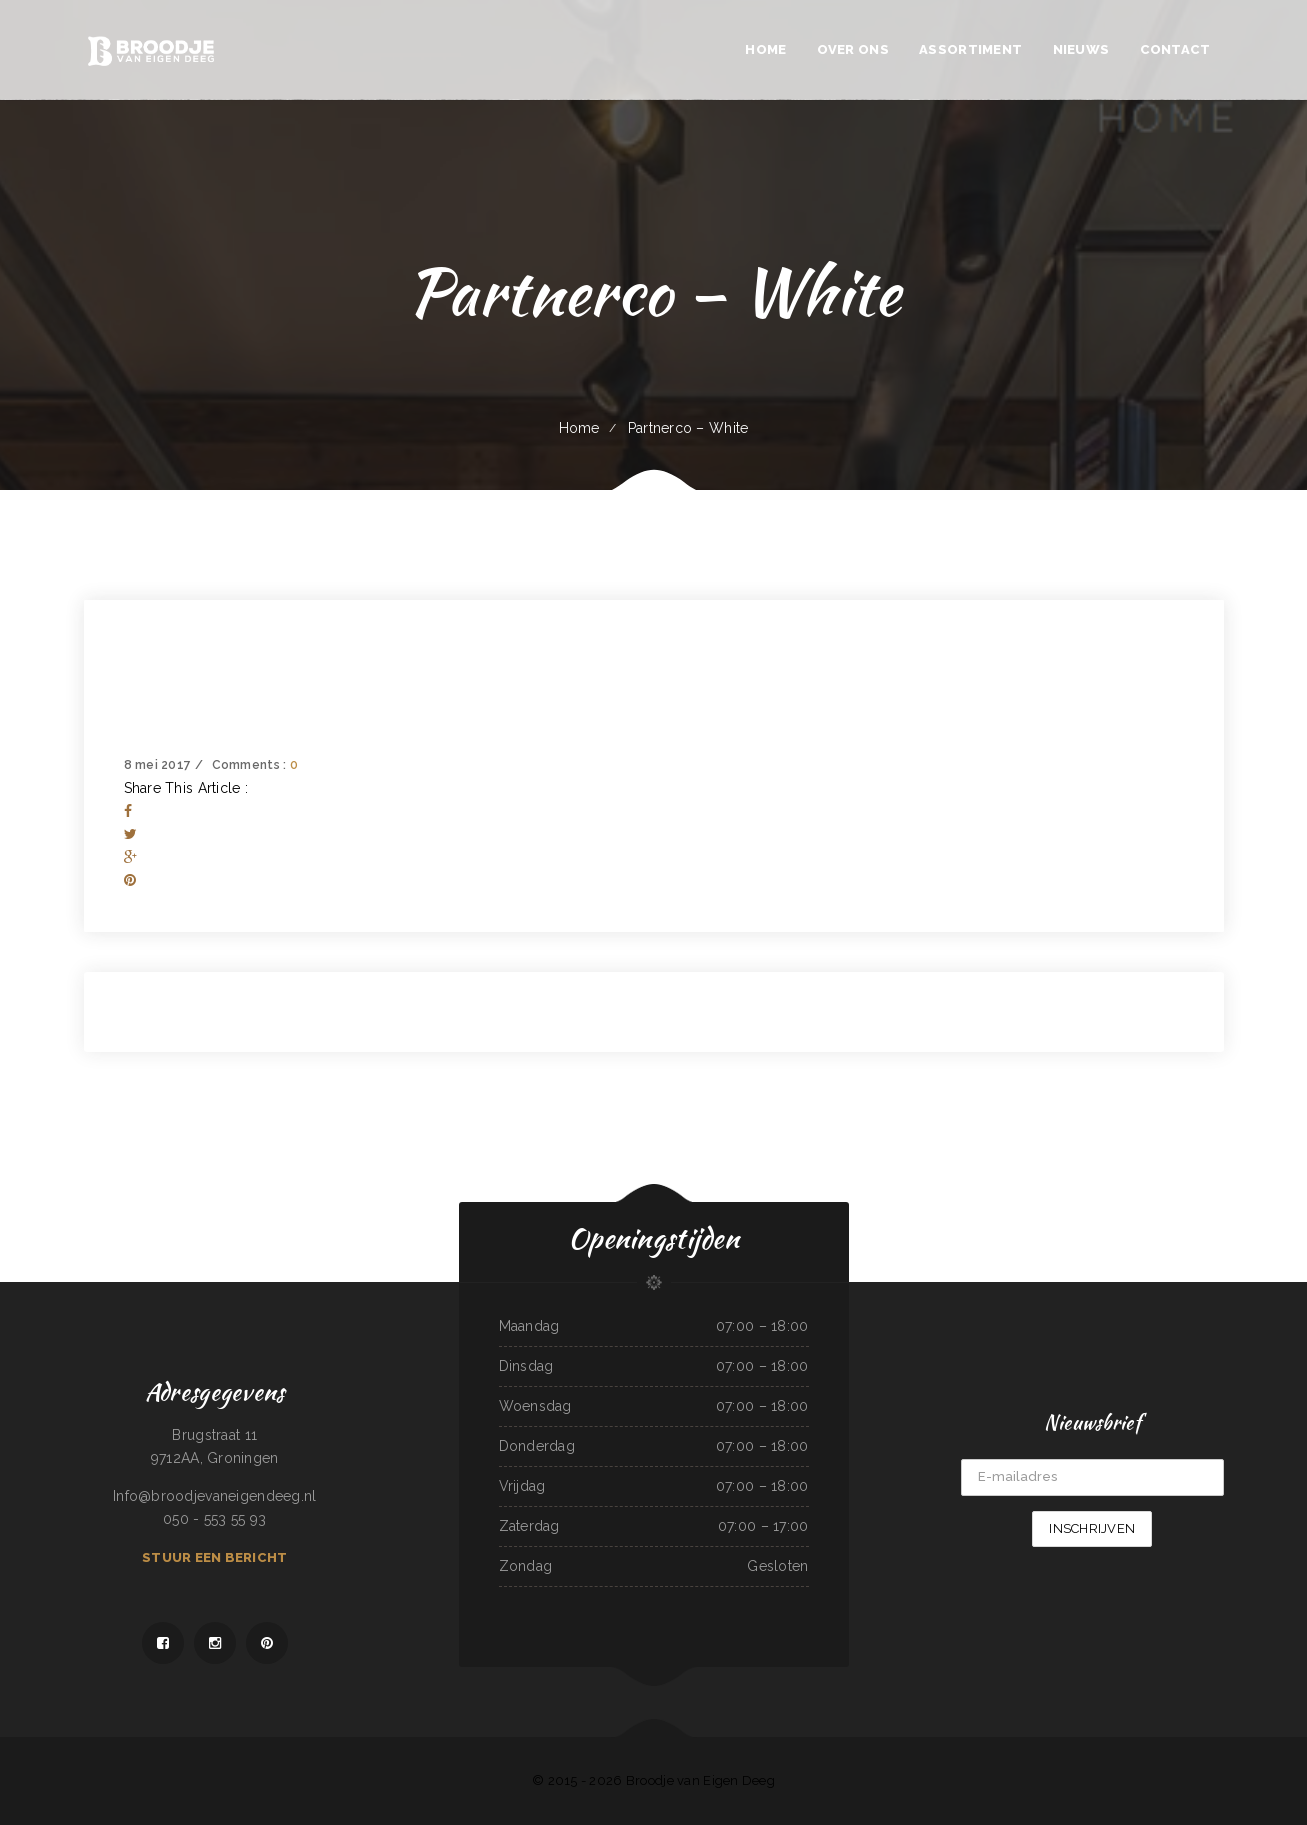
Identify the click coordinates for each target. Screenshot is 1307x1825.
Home (579, 428)
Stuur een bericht (214, 1557)
